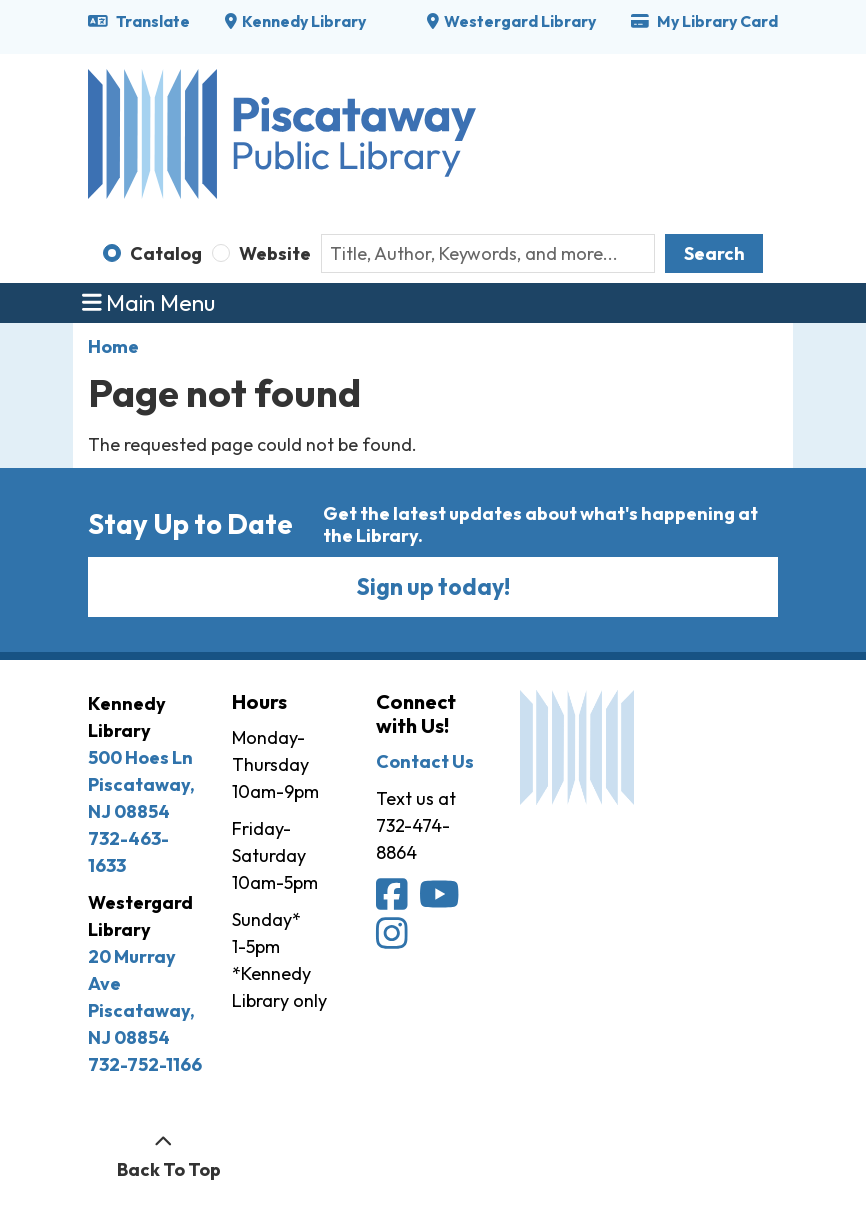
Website (275, 253)
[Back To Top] (163, 1156)
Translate (139, 21)
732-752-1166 (145, 1064)
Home (113, 346)
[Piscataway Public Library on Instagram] (393, 939)
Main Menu (149, 302)
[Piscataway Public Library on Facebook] (393, 901)
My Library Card (704, 21)
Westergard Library (520, 21)
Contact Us (425, 761)
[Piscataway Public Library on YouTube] (441, 901)
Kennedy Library (304, 21)
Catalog (166, 253)
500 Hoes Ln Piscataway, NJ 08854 (141, 784)
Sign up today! (433, 586)
